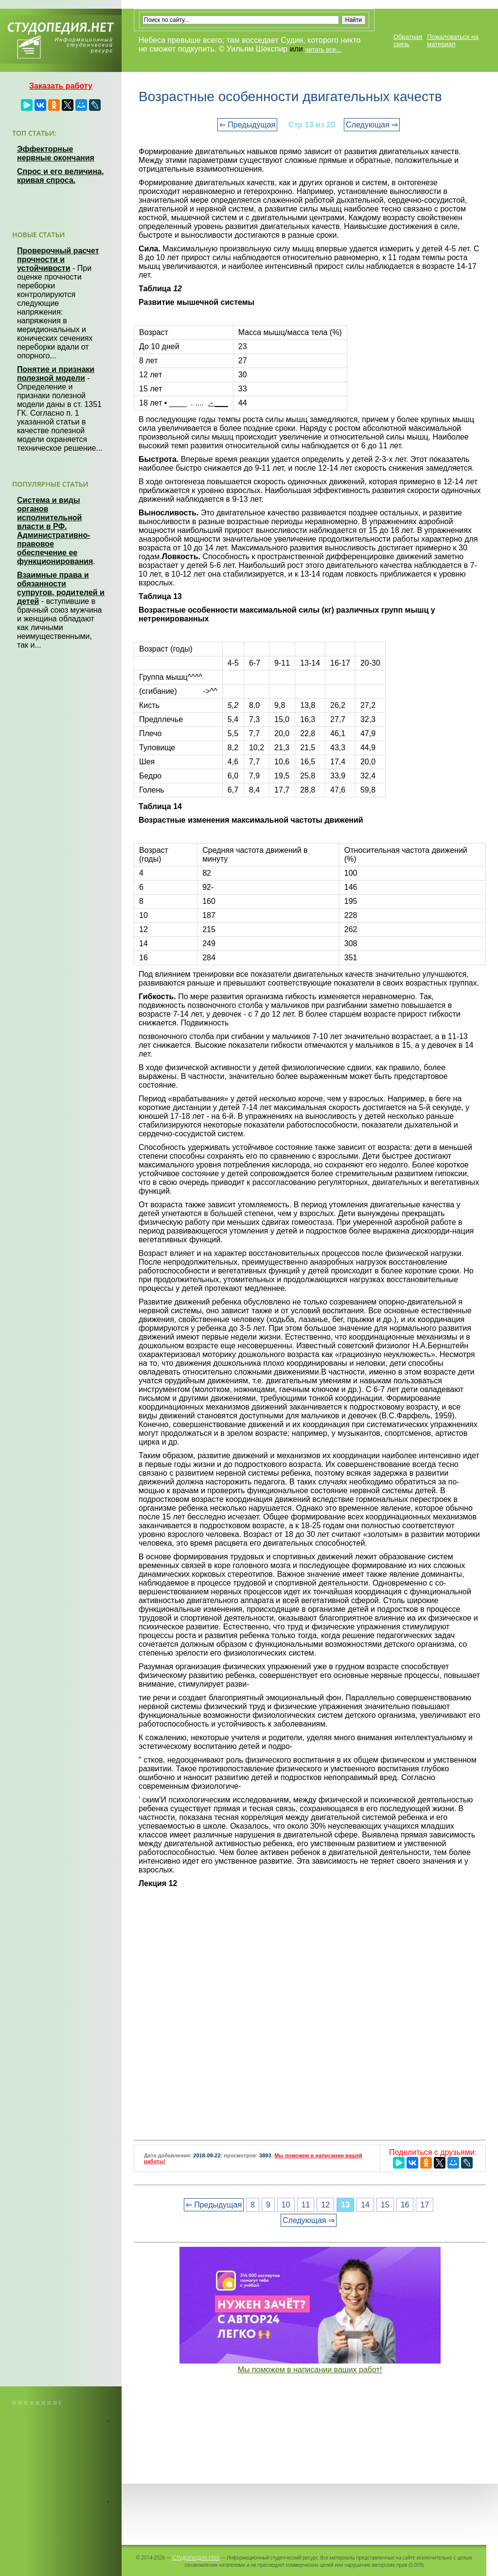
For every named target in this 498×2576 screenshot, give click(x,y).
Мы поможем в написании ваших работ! (310, 2369)
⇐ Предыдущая (247, 125)
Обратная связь (407, 40)
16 (405, 2205)
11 (306, 2205)
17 (424, 2205)
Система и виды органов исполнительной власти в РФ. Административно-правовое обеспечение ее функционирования (55, 530)
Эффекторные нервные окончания (55, 153)
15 (385, 2205)
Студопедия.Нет (195, 2557)
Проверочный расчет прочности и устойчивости (58, 259)
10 (286, 2205)
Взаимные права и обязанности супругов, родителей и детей (61, 588)
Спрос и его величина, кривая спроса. (60, 175)
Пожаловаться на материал (452, 40)
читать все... (323, 49)
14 (365, 2205)
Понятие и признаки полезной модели (55, 373)
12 (325, 2205)
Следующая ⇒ (372, 125)
